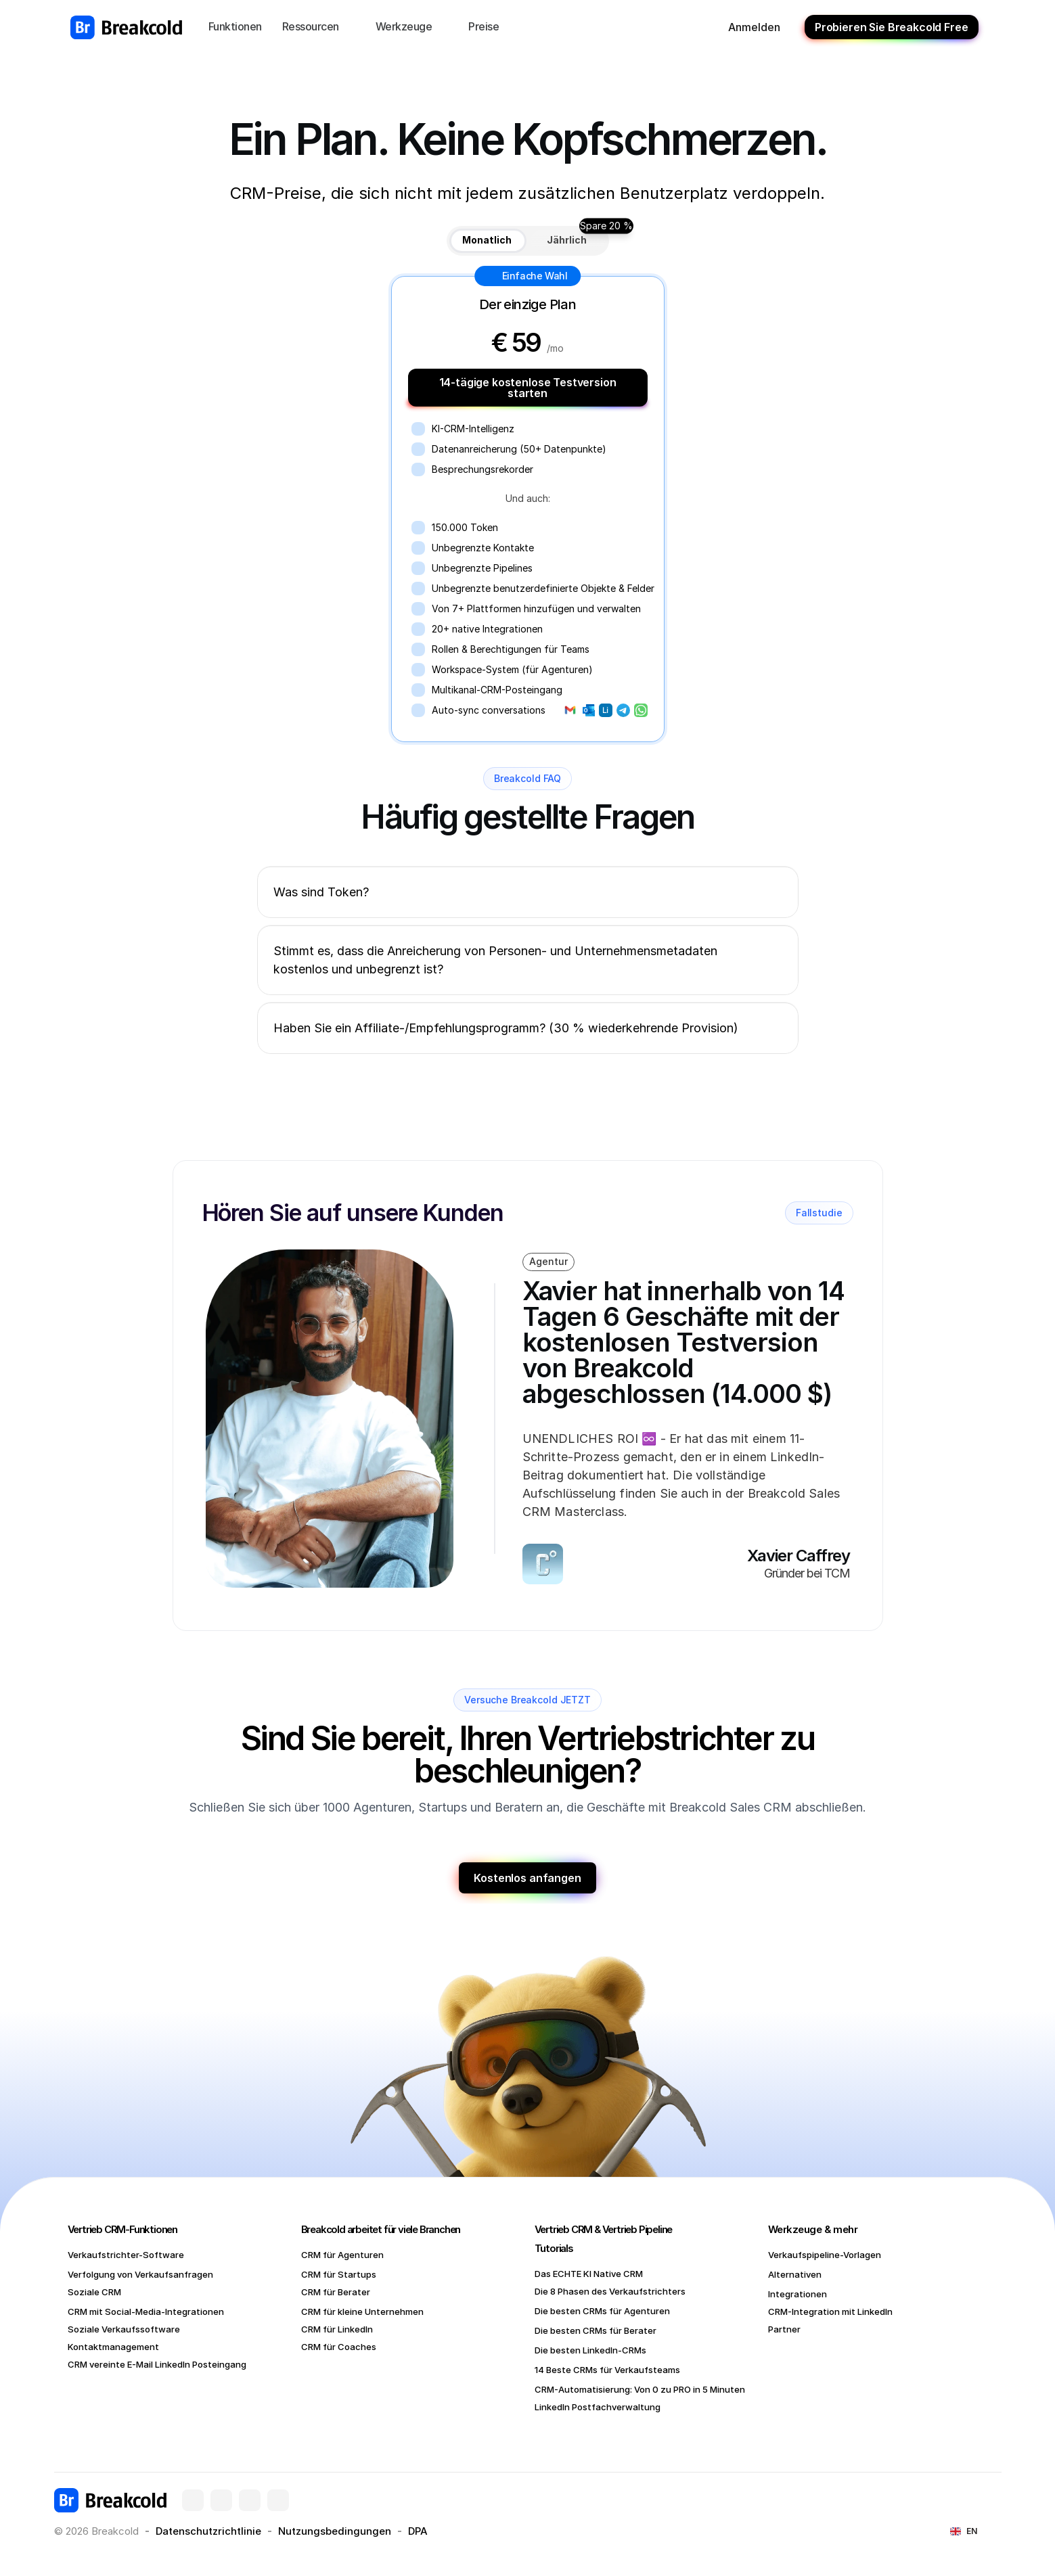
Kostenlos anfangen (527, 1878)
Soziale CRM (94, 2291)
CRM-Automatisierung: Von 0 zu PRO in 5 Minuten (640, 2389)
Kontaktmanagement (113, 2346)
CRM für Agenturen (342, 2254)
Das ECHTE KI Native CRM (589, 2273)
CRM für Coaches (338, 2346)
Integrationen (797, 2293)
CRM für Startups (338, 2274)
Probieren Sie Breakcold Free (891, 27)
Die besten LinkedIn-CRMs (590, 2350)
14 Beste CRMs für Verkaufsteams (607, 2369)
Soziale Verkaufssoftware (124, 2329)
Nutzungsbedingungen (334, 2531)
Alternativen (795, 2274)
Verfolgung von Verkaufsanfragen (140, 2274)
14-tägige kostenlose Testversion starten (527, 387)
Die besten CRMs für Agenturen (602, 2310)
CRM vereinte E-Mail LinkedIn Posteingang (157, 2364)
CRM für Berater (335, 2291)
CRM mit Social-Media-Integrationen (146, 2311)
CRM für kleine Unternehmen (362, 2311)
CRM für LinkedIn (337, 2329)
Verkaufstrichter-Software (126, 2254)
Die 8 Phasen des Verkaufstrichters (610, 2291)
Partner (784, 2329)
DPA (418, 2531)
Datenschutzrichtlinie (208, 2531)
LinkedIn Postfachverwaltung (597, 2406)
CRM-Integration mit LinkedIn (830, 2311)
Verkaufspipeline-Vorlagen (824, 2254)
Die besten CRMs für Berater (595, 2330)
